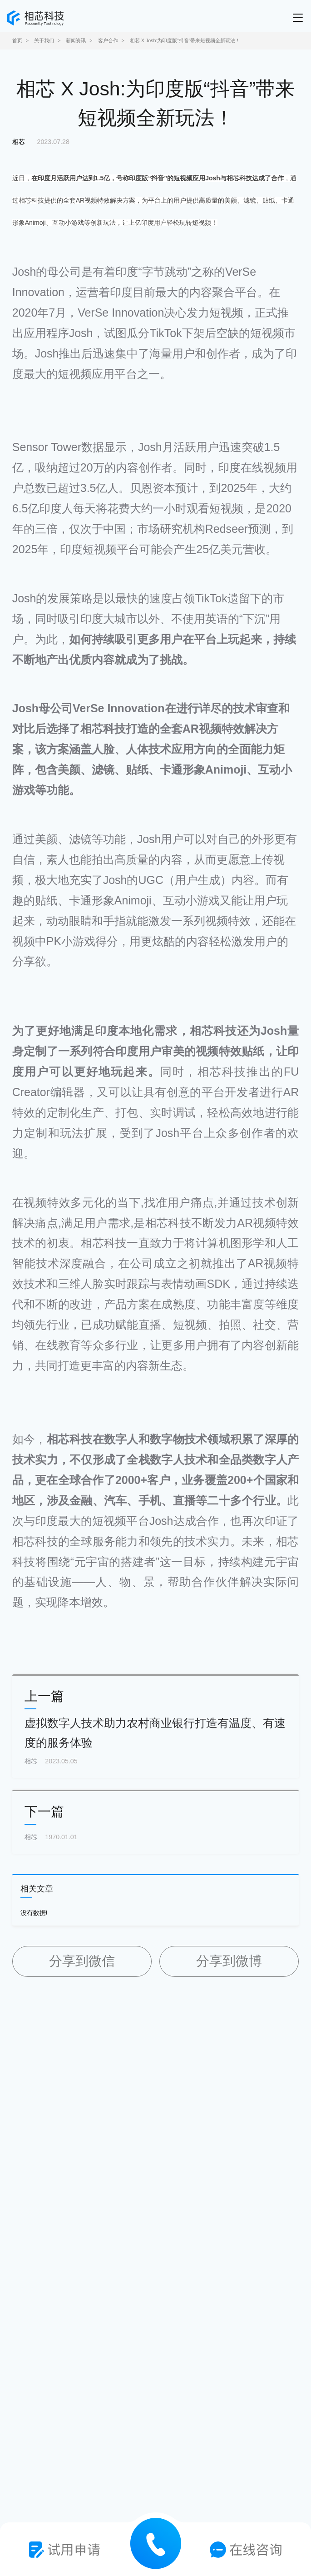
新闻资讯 (76, 40)
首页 (17, 40)
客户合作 (108, 40)
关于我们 (44, 40)
